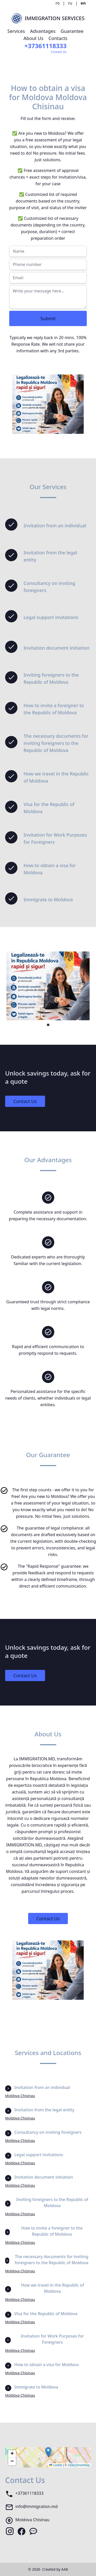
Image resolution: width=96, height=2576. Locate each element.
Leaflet (55, 2465)
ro (58, 3)
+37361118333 (29, 2493)
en (83, 3)
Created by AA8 (55, 2569)
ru (70, 3)
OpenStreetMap (79, 2465)
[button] (48, 2452)
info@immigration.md (36, 2506)
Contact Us (25, 1101)
